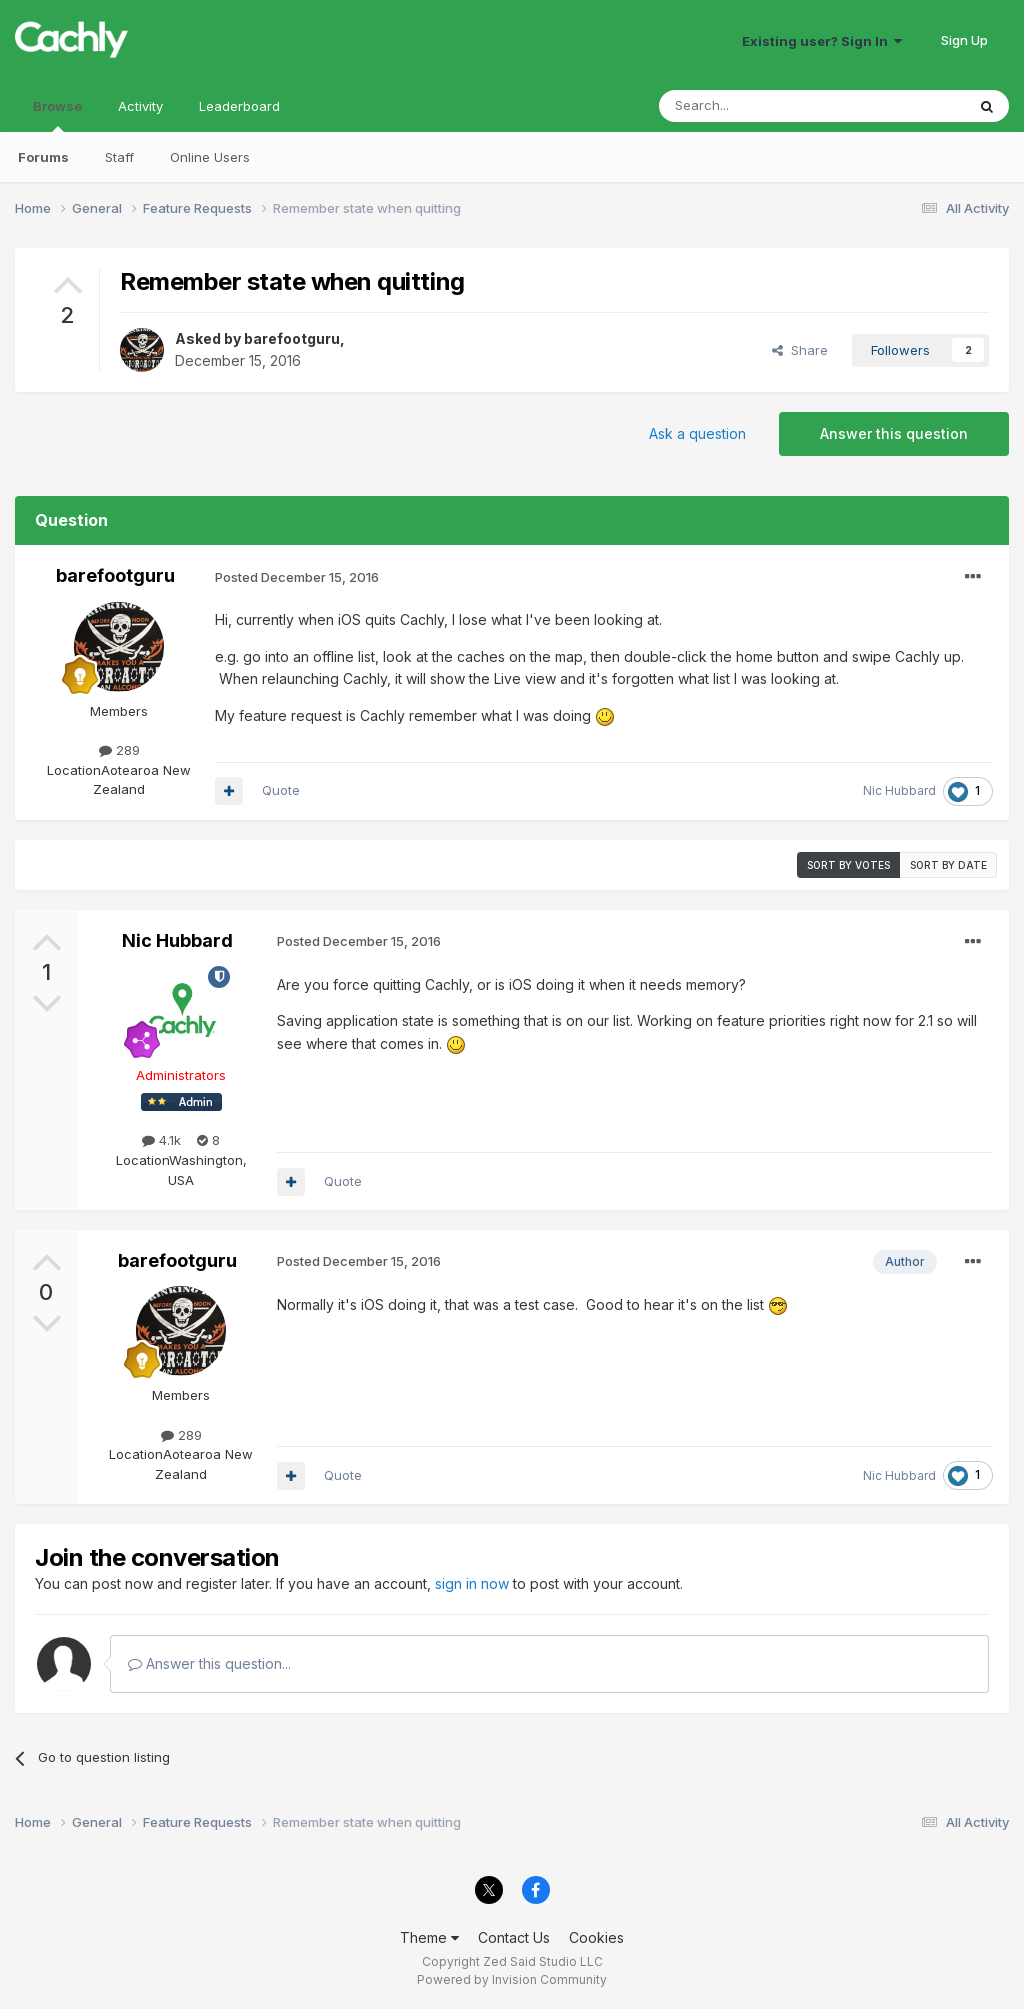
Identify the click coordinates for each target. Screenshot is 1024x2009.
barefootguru (292, 338)
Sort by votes (848, 865)
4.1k (161, 1140)
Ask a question (697, 433)
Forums (43, 157)
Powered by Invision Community (512, 1979)
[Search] (761, 106)
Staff (119, 157)
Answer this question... (209, 1663)
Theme (429, 1937)
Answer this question (894, 433)
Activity (140, 106)
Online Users (210, 157)
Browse (57, 115)
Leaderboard (239, 106)
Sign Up (964, 40)
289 (119, 750)
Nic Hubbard (899, 790)
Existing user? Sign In (822, 41)
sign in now (472, 1583)
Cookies (596, 1937)
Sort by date (948, 865)
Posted (297, 577)
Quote (281, 790)
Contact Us (514, 1937)
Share (800, 350)
